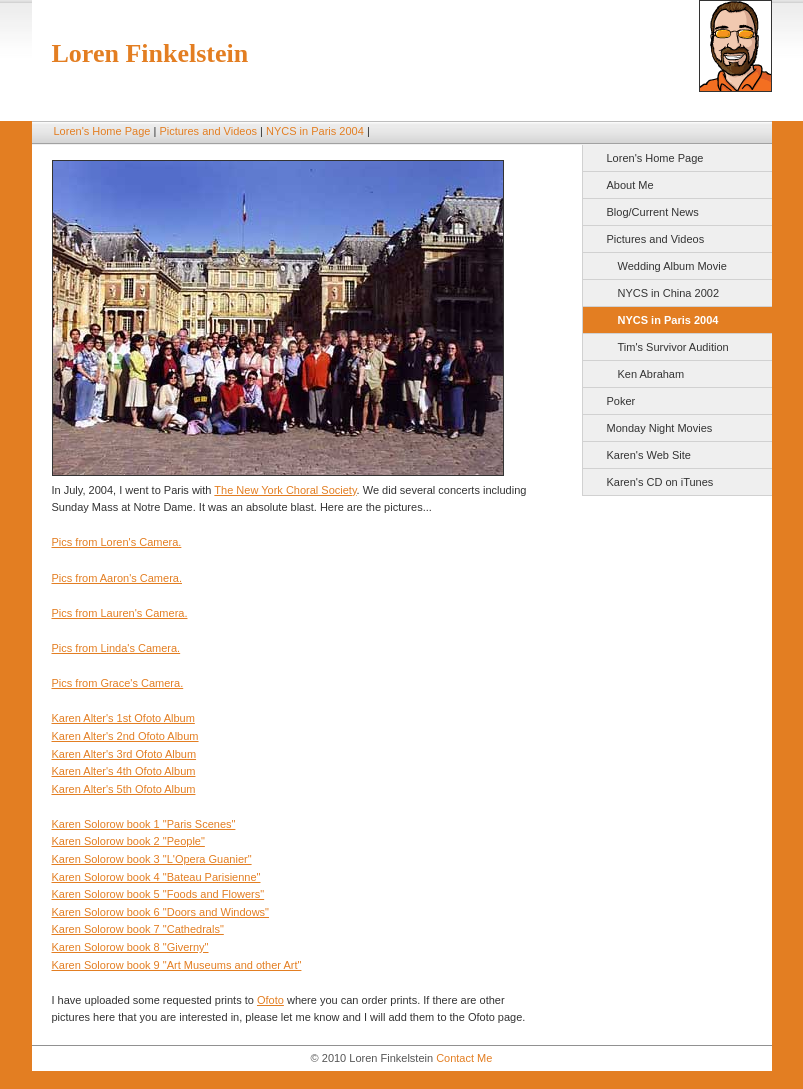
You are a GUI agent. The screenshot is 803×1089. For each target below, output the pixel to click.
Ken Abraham (651, 374)
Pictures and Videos (208, 131)
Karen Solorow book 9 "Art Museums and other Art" (177, 965)
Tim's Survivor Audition (673, 347)
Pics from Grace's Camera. (118, 683)
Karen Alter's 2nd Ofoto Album (125, 736)
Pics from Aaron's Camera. (117, 578)
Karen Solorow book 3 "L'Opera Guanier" (152, 859)
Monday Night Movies (660, 428)
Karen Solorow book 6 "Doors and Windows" (161, 912)
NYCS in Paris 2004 (315, 131)
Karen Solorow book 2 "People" (128, 841)
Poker (621, 401)
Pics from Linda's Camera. (116, 648)
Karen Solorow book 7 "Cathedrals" (138, 929)
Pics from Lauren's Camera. (120, 613)
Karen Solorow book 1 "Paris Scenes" (144, 824)
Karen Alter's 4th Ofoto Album (124, 771)
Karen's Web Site (649, 455)
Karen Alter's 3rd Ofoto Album (124, 754)
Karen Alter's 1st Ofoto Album (123, 718)
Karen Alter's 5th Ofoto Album (124, 789)
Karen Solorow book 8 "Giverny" (130, 947)
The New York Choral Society (285, 490)
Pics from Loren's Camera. (117, 542)
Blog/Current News (653, 212)
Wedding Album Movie (672, 266)
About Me (630, 185)
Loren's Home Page (102, 131)
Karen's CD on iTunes (660, 482)
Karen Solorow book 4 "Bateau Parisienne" (156, 877)
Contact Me (464, 1058)
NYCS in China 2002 (669, 293)
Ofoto (270, 1000)
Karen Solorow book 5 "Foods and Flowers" (158, 894)
